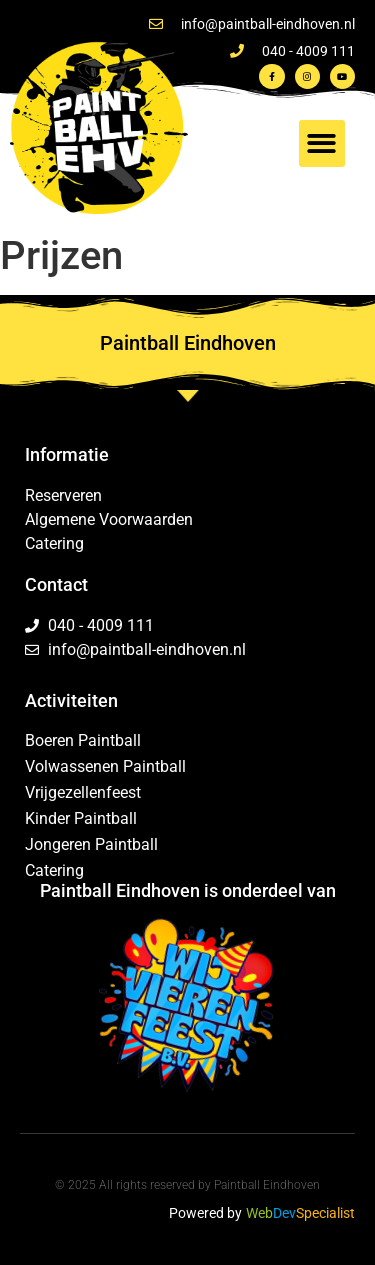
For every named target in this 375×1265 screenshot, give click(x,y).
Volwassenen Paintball (105, 766)
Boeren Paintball (83, 740)
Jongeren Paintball (91, 844)
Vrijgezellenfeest (83, 792)
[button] (322, 143)
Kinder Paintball (81, 818)
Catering (54, 870)
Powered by (205, 1213)
